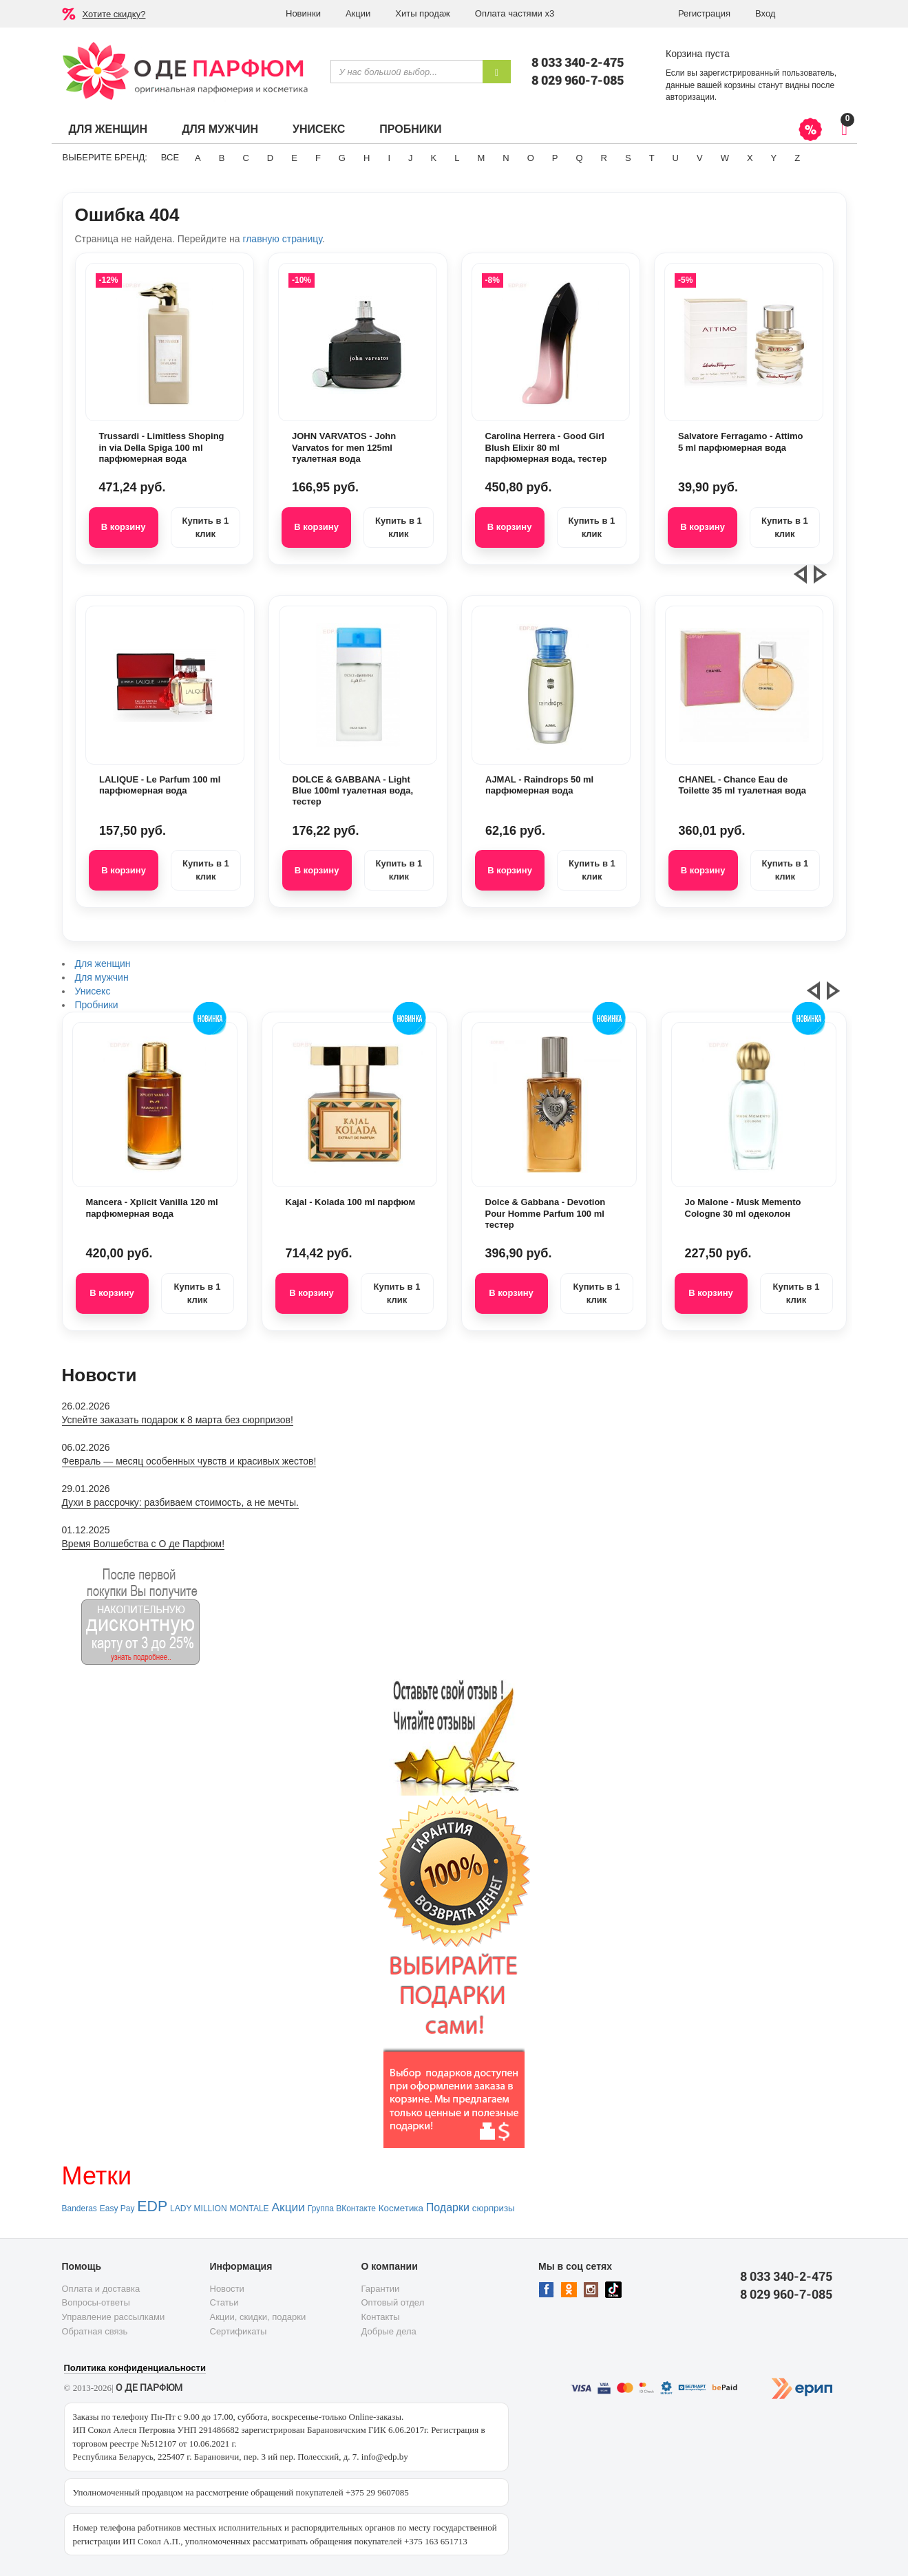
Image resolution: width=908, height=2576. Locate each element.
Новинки (303, 13)
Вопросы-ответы (96, 2302)
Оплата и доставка (101, 2289)
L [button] (456, 158)
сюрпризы (493, 2208)
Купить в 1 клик (205, 527)
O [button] (530, 158)
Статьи (224, 2302)
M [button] (481, 158)
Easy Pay (117, 2208)
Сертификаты (238, 2331)
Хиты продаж (422, 13)
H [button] (366, 158)
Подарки (447, 2207)
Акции (358, 13)
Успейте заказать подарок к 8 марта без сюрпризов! (177, 1419)
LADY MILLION (198, 2208)
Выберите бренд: (105, 157)
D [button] (270, 158)
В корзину (123, 527)
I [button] (389, 158)
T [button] (652, 158)
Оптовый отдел (393, 2302)
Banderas (79, 2208)
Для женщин (108, 129)
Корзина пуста (698, 53)
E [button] (294, 158)
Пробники (410, 129)
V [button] (700, 158)
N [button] (506, 158)
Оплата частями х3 (514, 13)
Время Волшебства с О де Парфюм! (143, 1543)
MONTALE (248, 2208)
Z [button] (797, 158)
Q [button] (579, 158)
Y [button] (774, 158)
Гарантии (380, 2289)
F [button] (318, 158)
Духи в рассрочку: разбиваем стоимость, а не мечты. (180, 1502)
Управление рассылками (113, 2317)
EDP (152, 2206)
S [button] (628, 158)
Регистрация (704, 13)
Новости (227, 2289)
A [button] (198, 158)
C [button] (245, 158)
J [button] (410, 158)
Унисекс (319, 129)
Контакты (380, 2317)
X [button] (750, 158)
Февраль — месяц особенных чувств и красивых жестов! (189, 1461)
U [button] (676, 158)
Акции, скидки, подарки (258, 2317)
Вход (765, 13)
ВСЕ (170, 157)
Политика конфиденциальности (135, 2368)
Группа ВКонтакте (342, 2208)
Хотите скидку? (114, 14)
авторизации (690, 97)
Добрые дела (388, 2331)
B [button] (222, 158)
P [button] (555, 158)
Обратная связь (95, 2331)
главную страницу (281, 238)
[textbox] (406, 71)
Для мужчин (220, 129)
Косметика (401, 2208)
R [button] (604, 158)
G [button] (342, 158)
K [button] (434, 158)
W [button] (725, 158)
